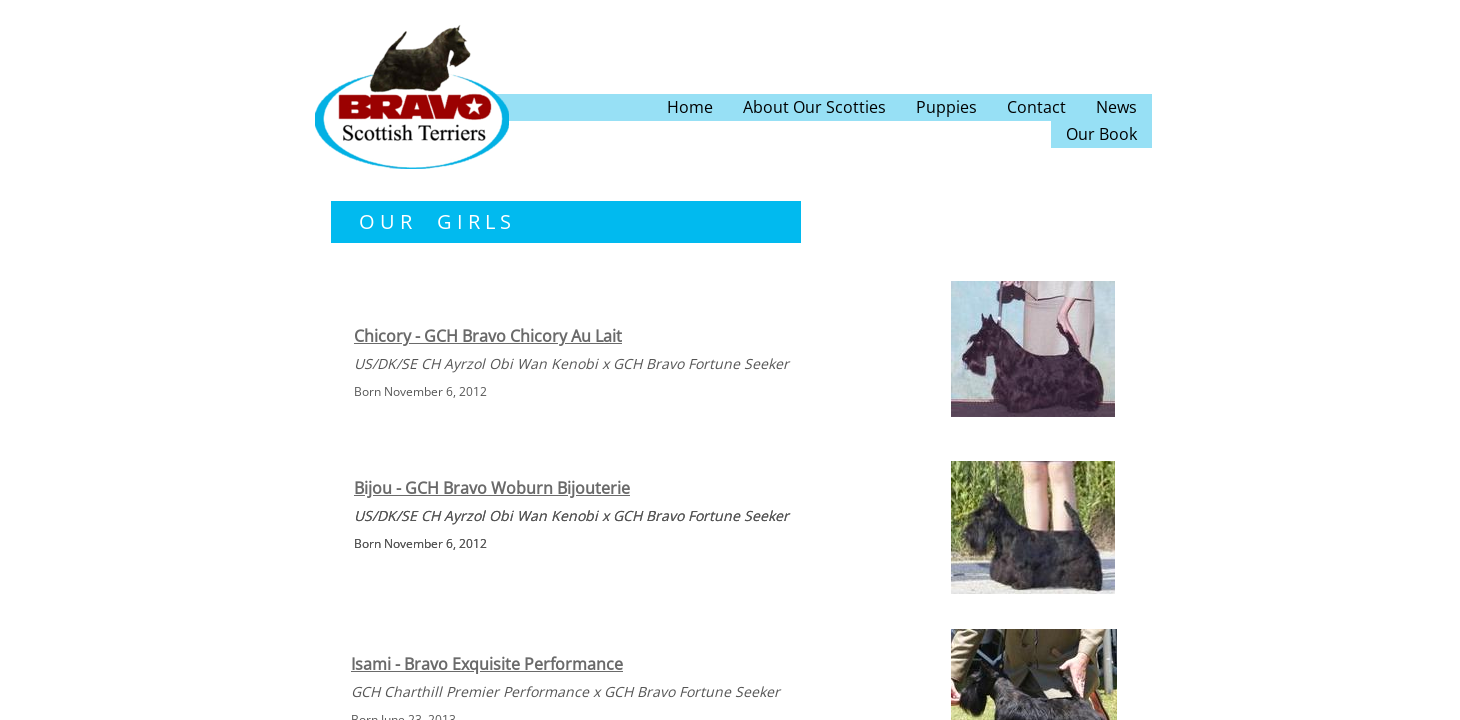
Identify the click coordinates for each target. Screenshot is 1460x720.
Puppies (946, 107)
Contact (1036, 107)
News (1116, 107)
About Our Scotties (814, 107)
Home (690, 107)
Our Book (1101, 134)
